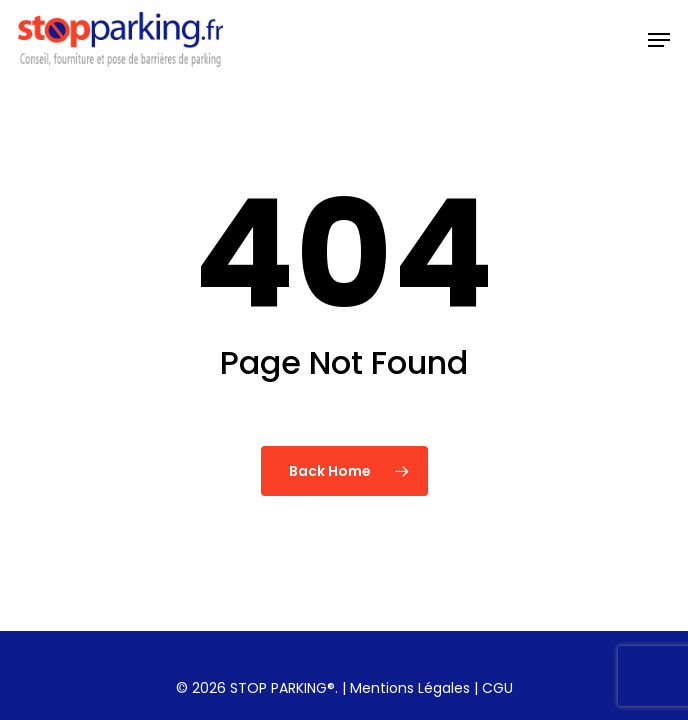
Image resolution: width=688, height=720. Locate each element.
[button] (659, 40)
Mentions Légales (410, 688)
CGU (497, 688)
